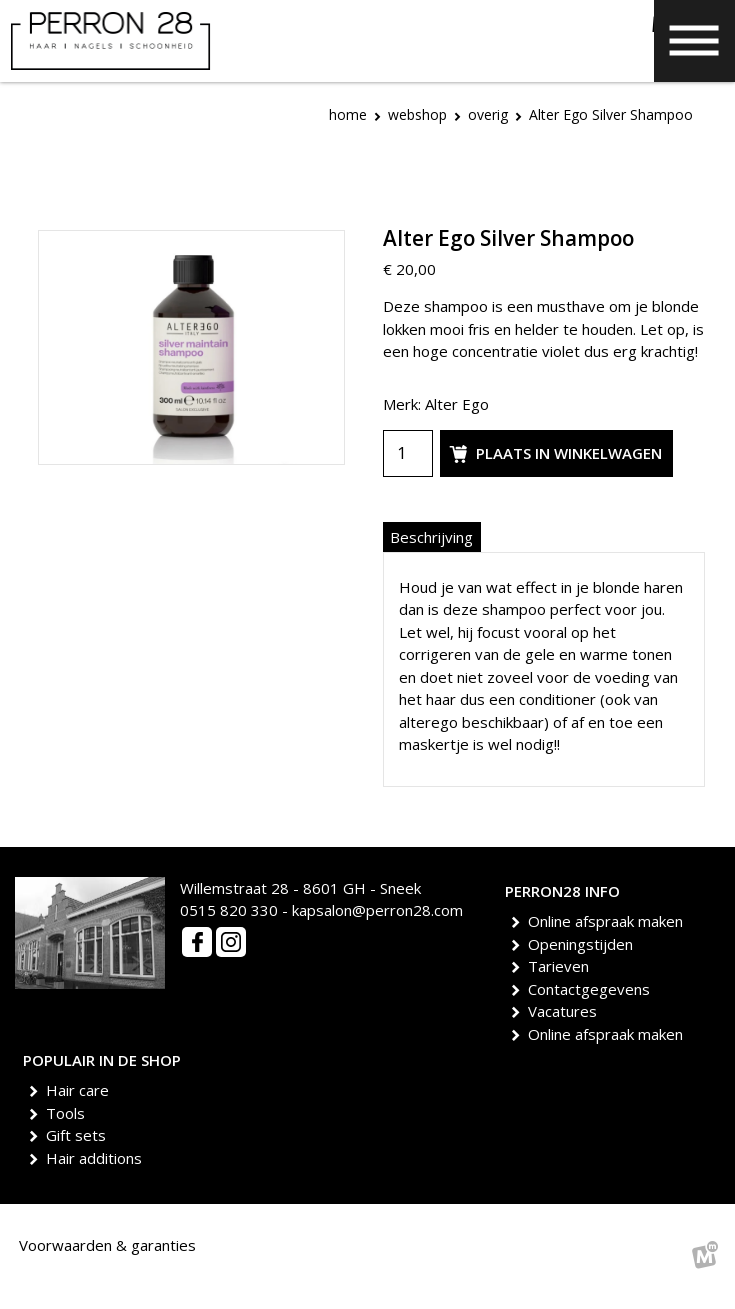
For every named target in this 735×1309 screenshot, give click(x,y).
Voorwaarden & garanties (107, 1245)
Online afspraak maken (609, 921)
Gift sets (79, 1135)
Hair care (81, 1090)
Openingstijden (584, 944)
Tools (69, 1113)
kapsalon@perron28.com (377, 910)
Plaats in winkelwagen (553, 454)
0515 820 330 (229, 910)
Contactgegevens (592, 989)
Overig (488, 114)
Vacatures (566, 1011)
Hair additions (97, 1158)
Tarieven (562, 966)
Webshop (417, 114)
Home (348, 114)
